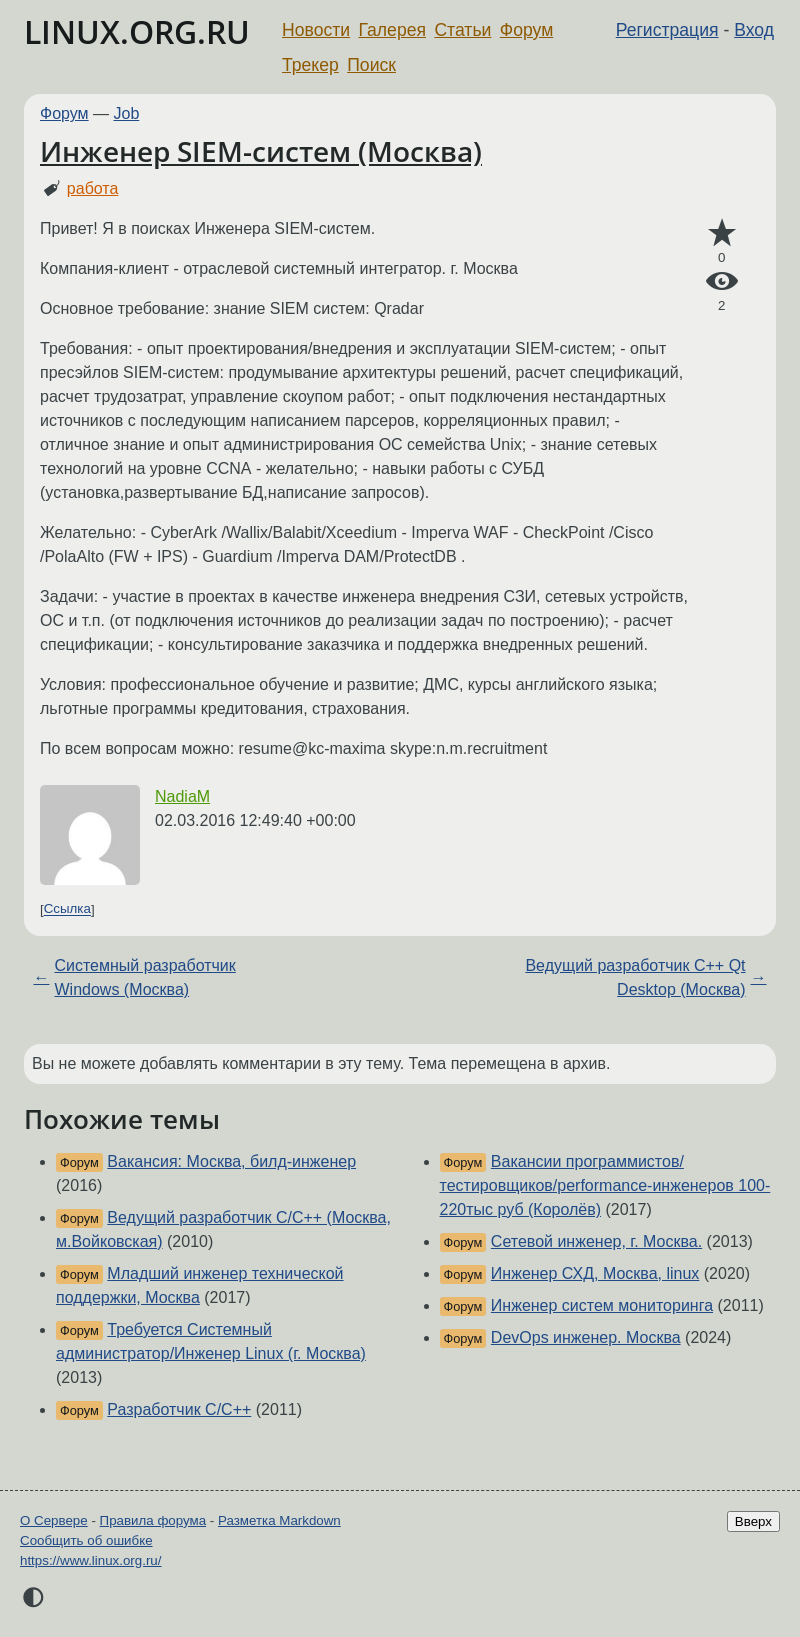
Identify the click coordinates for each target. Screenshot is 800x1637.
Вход (754, 30)
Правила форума (153, 1520)
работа (93, 188)
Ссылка (67, 909)
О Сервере (54, 1520)
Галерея (392, 30)
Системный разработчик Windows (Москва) (144, 977)
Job (127, 113)
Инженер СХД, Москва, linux (595, 1273)
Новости (316, 30)
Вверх (753, 1521)
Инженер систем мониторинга (602, 1305)
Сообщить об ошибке (86, 1540)
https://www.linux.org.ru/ (90, 1560)
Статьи (462, 30)
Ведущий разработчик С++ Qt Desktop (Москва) (635, 977)
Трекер (310, 65)
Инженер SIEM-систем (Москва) (261, 151)
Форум (526, 30)
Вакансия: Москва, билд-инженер (231, 1161)
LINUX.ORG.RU (137, 31)
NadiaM (182, 796)
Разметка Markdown (279, 1520)
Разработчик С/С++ (179, 1409)
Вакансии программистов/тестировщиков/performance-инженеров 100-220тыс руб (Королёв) (605, 1185)
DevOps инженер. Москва (586, 1337)
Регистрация (667, 30)
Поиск (371, 65)
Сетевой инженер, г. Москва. (596, 1241)
